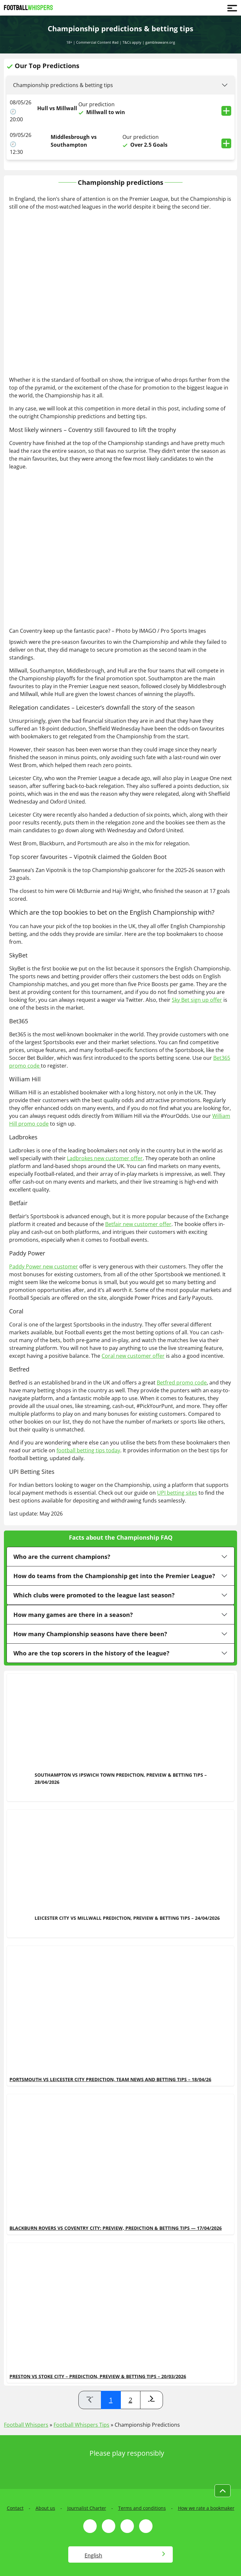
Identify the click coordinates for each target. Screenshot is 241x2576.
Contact (15, 2508)
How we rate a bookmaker (206, 2508)
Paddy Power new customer (43, 1266)
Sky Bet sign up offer (197, 999)
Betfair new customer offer (138, 1224)
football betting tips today (88, 1450)
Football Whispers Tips (81, 2424)
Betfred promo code (182, 1382)
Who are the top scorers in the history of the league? (91, 1653)
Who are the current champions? (61, 1557)
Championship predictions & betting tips (63, 85)
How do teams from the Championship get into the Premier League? (114, 1576)
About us (45, 2508)
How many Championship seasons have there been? (90, 1634)
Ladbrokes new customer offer (105, 1158)
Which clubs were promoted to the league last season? (94, 1595)
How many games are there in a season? (73, 1615)
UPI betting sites (177, 1492)
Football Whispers (26, 2424)
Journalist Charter (86, 2508)
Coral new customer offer (133, 1355)
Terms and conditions (142, 2508)
